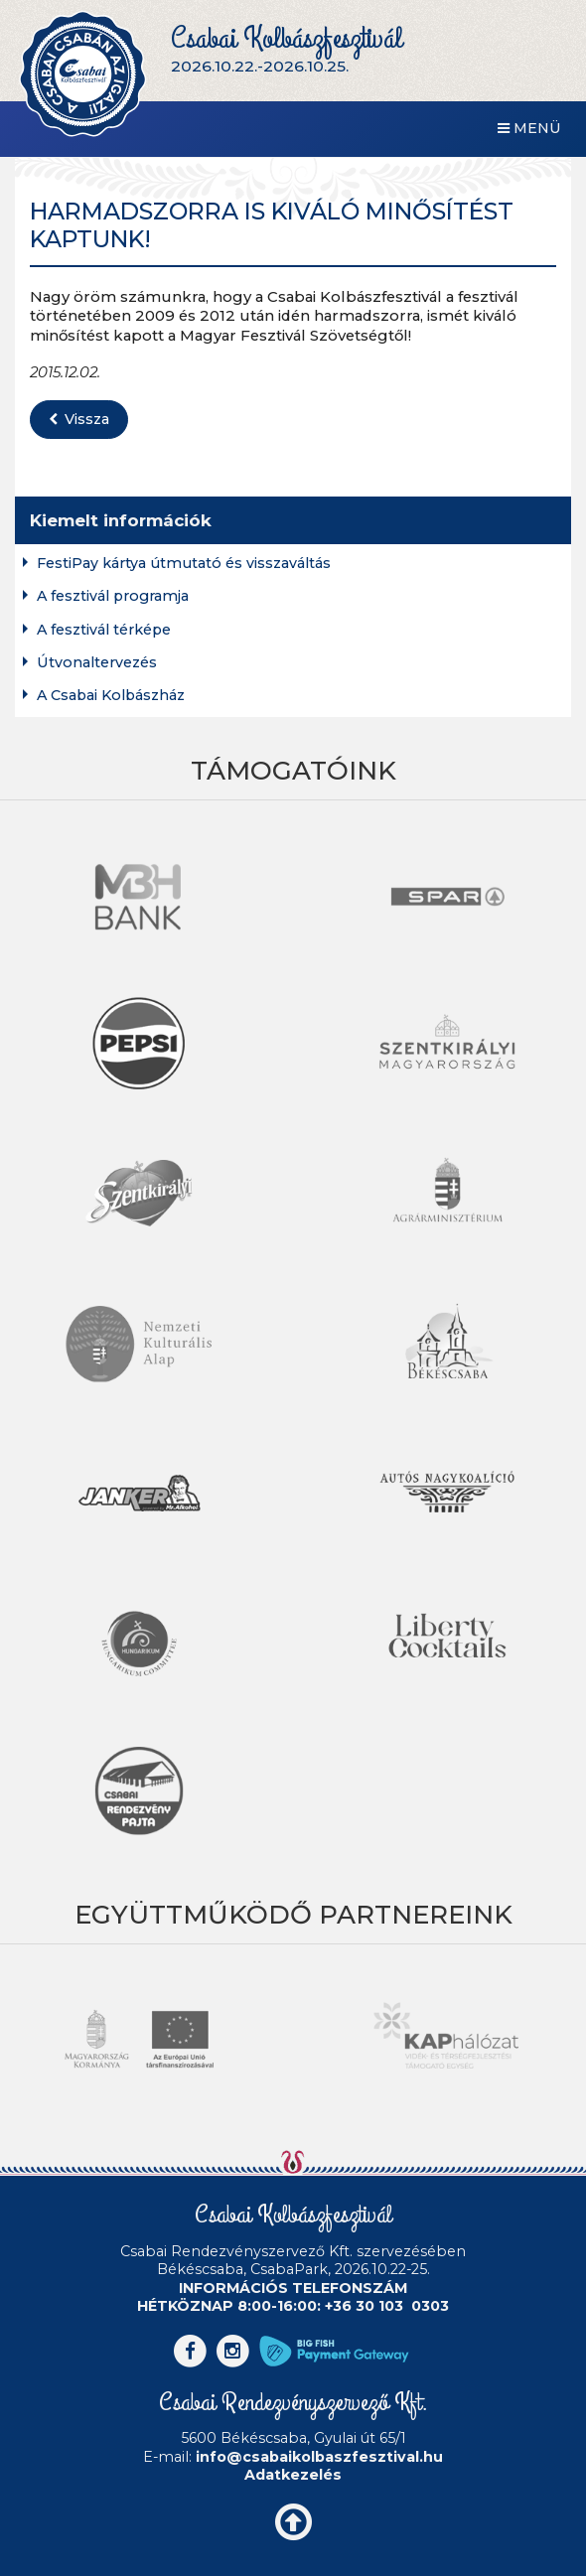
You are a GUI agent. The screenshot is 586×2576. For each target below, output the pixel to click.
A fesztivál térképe (104, 630)
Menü (529, 128)
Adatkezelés (293, 2475)
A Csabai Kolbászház (111, 695)
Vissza (79, 419)
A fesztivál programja (113, 596)
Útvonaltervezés (97, 662)
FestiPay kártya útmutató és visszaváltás (184, 563)
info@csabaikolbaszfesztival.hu (319, 2457)
